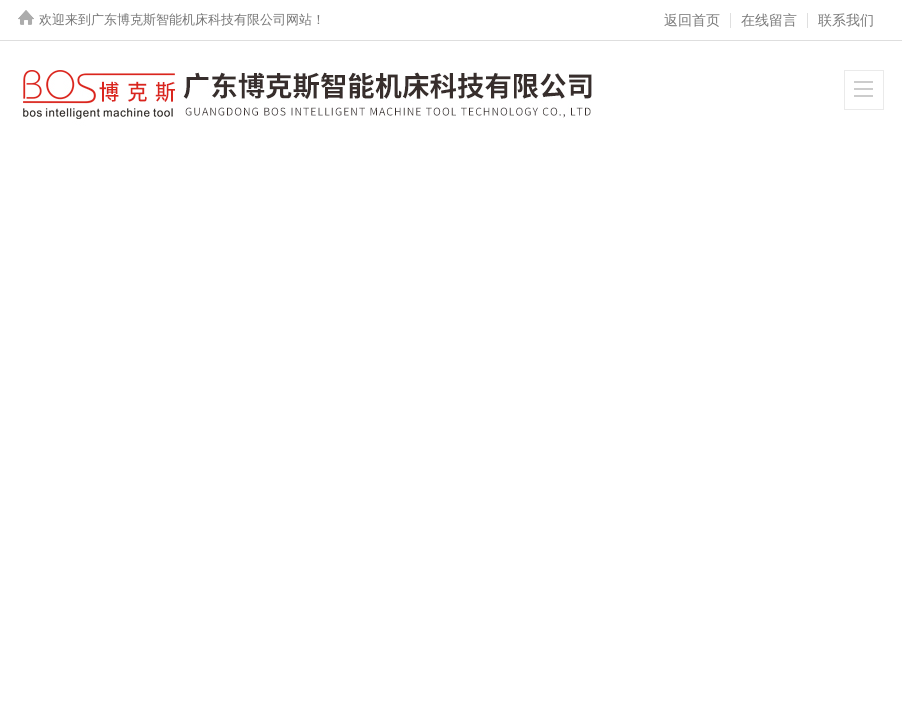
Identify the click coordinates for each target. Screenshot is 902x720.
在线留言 (769, 20)
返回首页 (692, 20)
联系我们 (846, 20)
